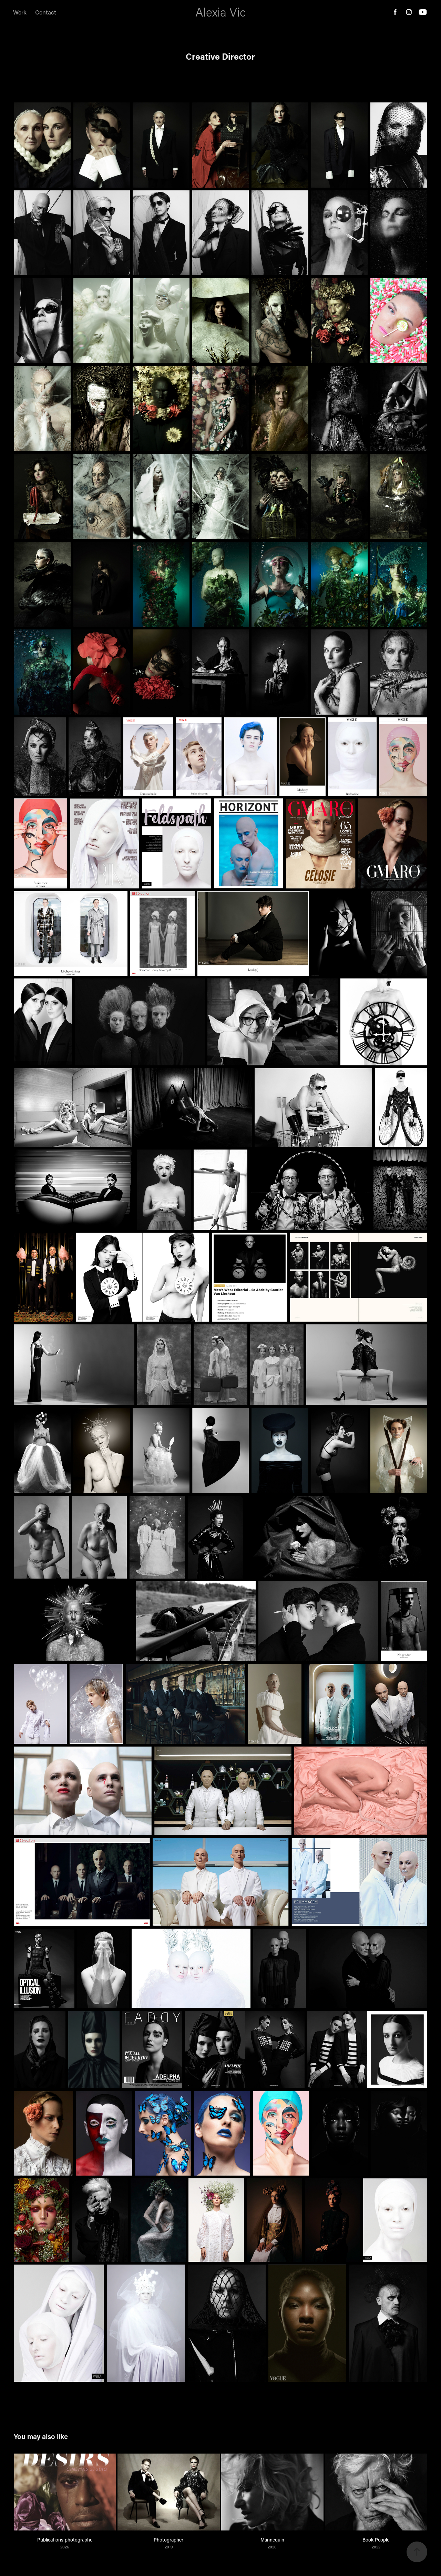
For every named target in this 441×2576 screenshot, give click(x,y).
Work (20, 12)
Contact (45, 12)
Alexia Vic (220, 12)
